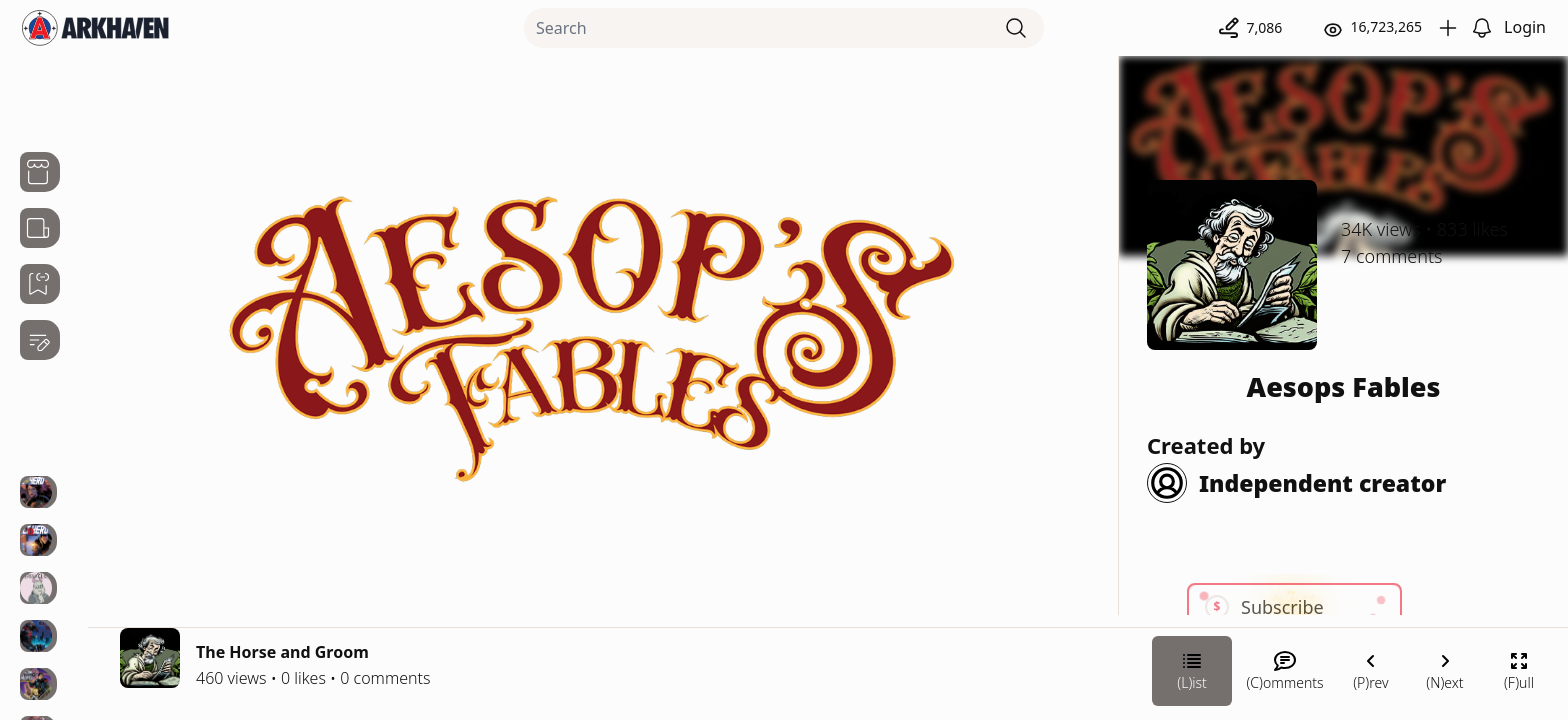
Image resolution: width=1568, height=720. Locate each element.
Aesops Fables (1344, 386)
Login (1525, 27)
